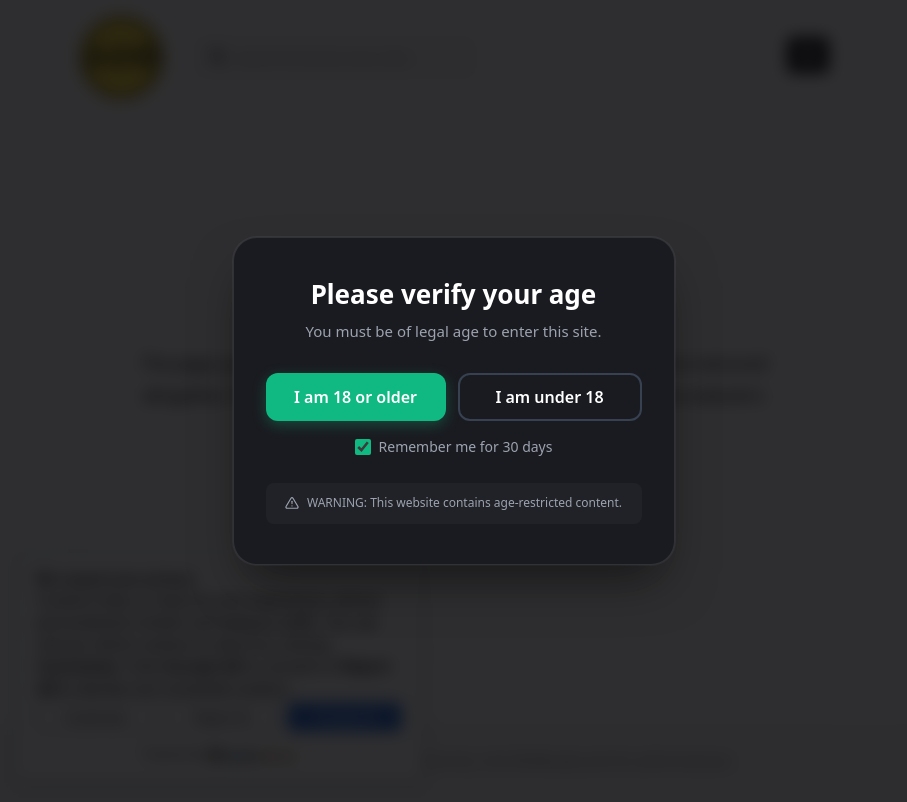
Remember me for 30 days (454, 446)
